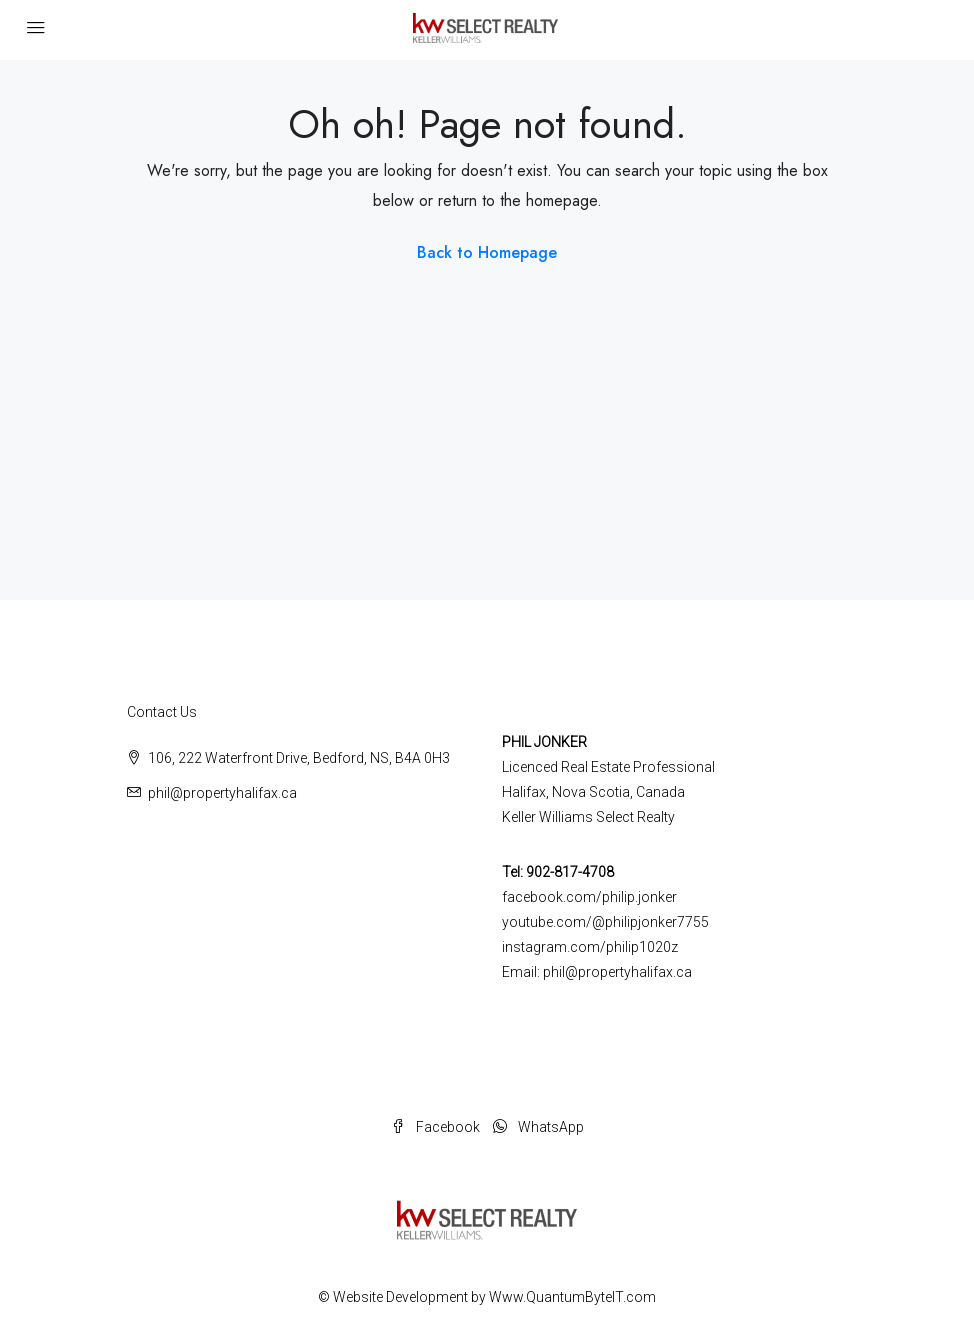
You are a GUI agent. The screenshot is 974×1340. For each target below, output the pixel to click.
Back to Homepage (487, 252)
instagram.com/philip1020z (590, 947)
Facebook (437, 1127)
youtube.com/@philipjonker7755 (605, 922)
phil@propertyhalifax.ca (222, 793)
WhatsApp (538, 1127)
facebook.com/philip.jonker (589, 897)
